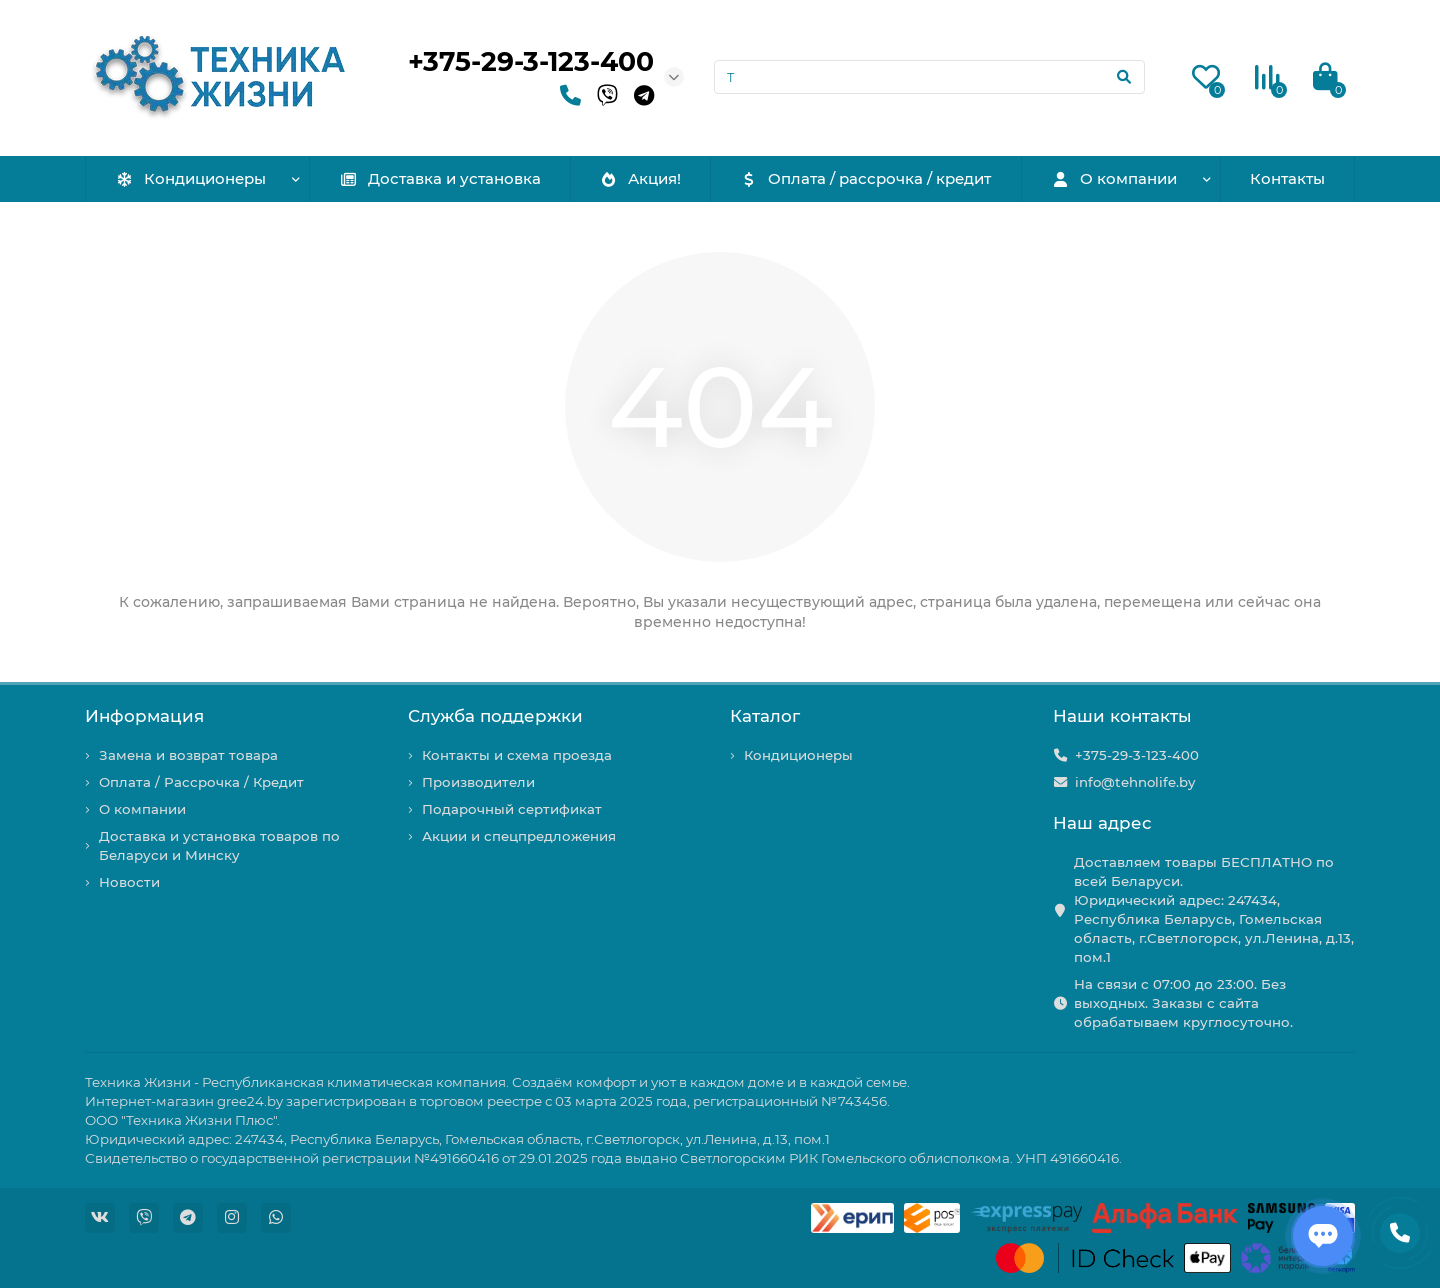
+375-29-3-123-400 (531, 61)
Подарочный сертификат (512, 809)
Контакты (1287, 178)
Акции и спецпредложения (519, 836)
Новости (129, 882)
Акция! (640, 178)
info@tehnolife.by (1135, 782)
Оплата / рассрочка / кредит (866, 178)
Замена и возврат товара (188, 755)
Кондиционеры (190, 178)
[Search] (930, 77)
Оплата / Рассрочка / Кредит (201, 782)
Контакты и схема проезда (517, 755)
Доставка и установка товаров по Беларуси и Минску (219, 845)
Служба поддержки (495, 716)
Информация (144, 716)
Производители (478, 782)
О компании (1114, 178)
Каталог (765, 716)
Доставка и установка (440, 178)
